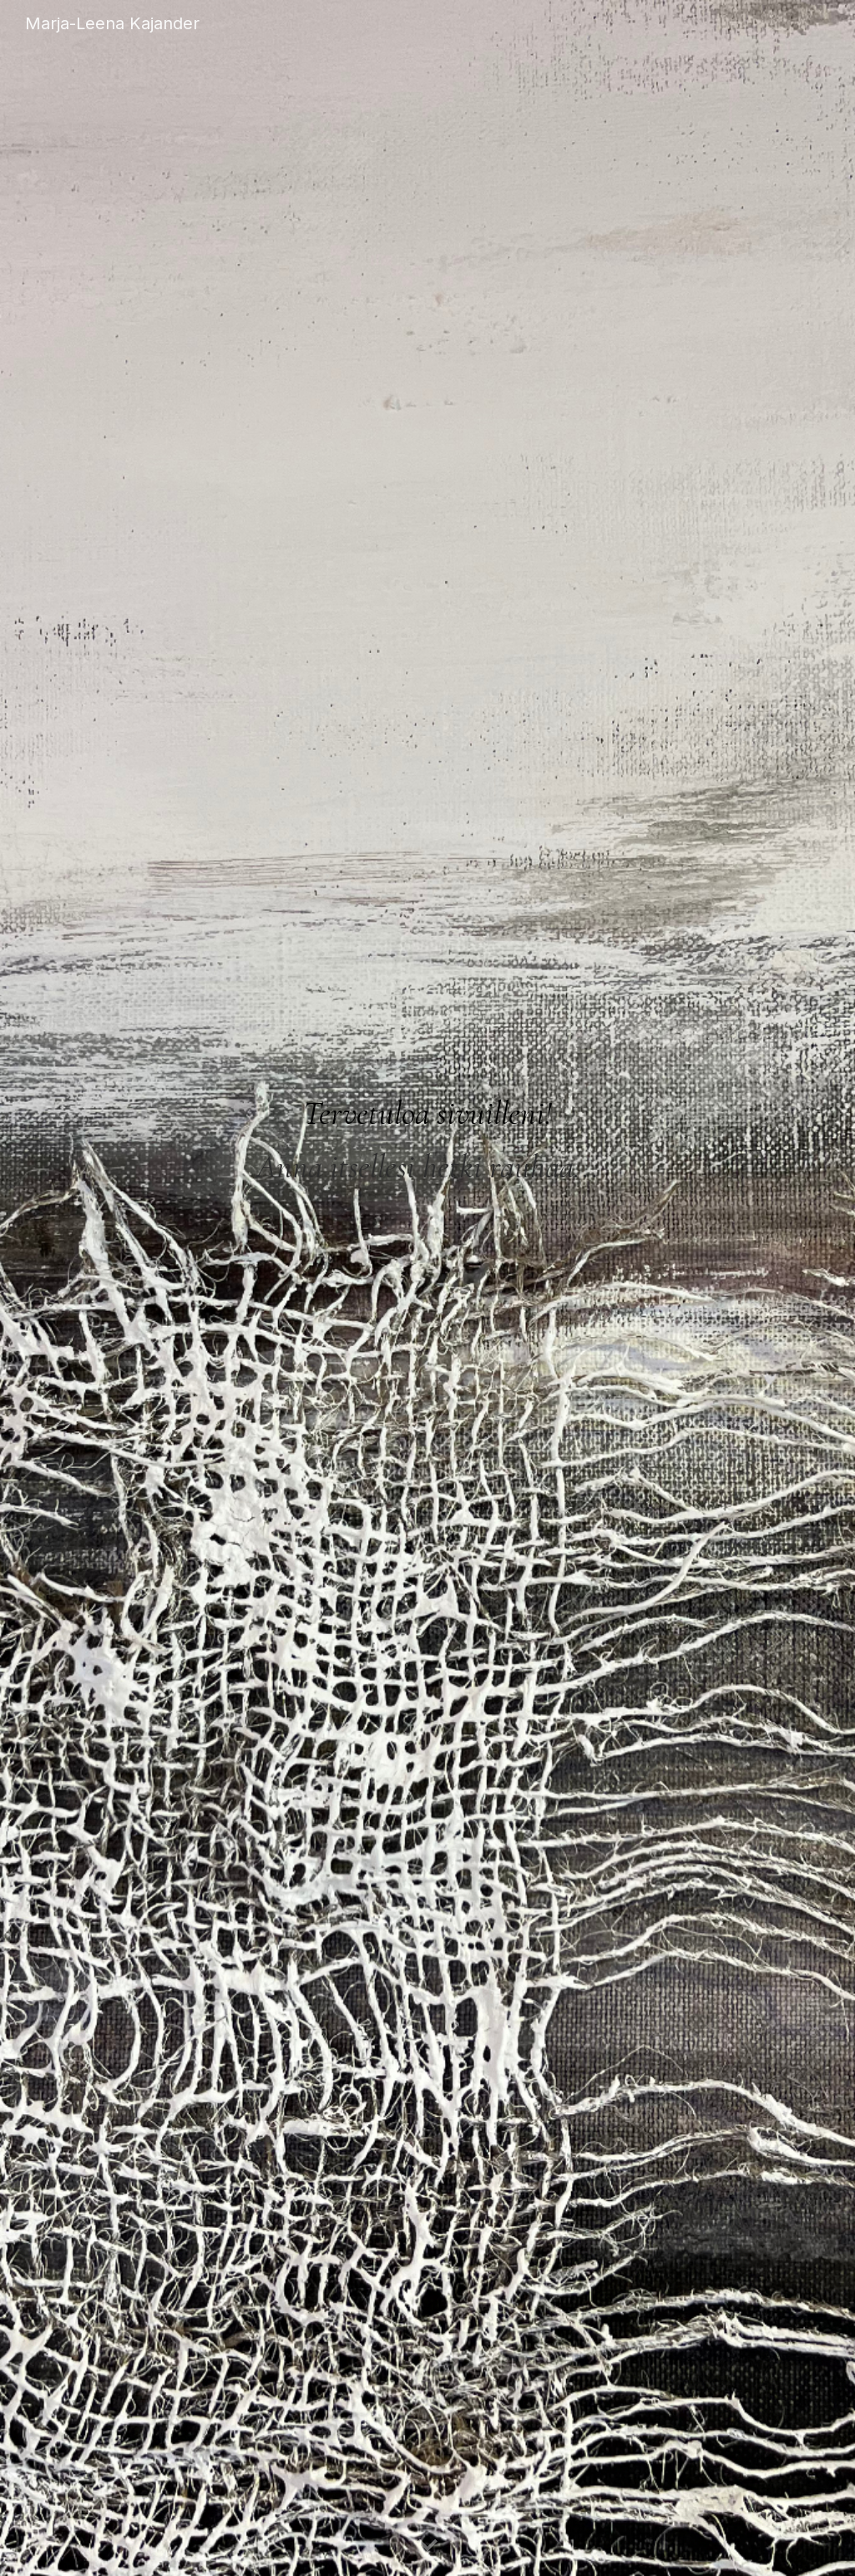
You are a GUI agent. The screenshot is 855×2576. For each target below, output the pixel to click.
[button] (427, 2546)
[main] (428, 1125)
